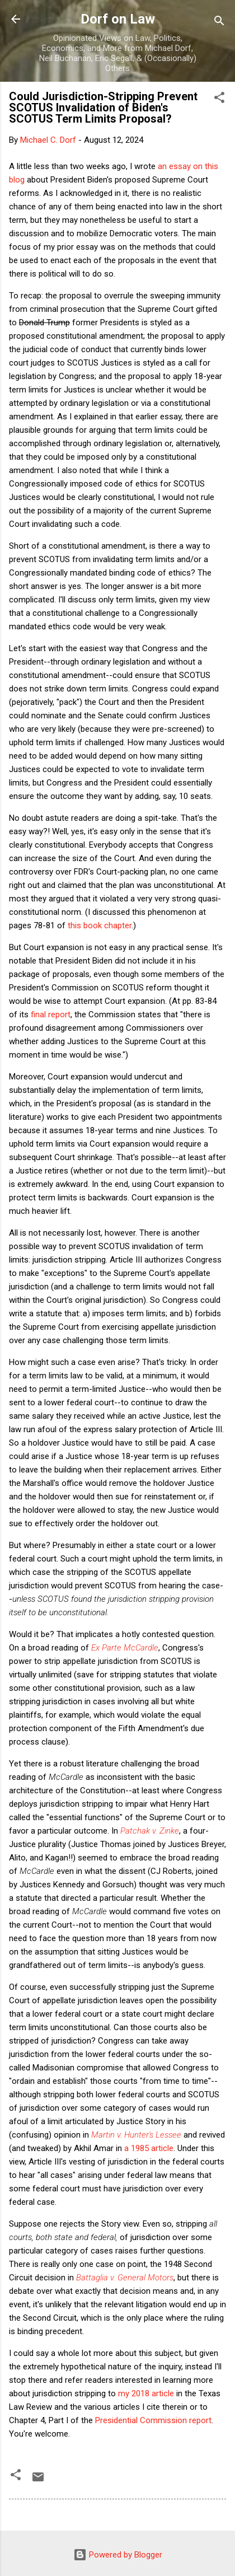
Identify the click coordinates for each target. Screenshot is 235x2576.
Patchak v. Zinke (149, 1831)
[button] (219, 99)
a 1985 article (148, 2148)
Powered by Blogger (117, 2555)
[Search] (219, 23)
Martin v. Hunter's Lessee (136, 2135)
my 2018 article (146, 2393)
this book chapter (99, 925)
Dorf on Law (118, 19)
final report (50, 1014)
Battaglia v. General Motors (124, 2278)
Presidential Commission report (153, 2420)
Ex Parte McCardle (124, 1648)
